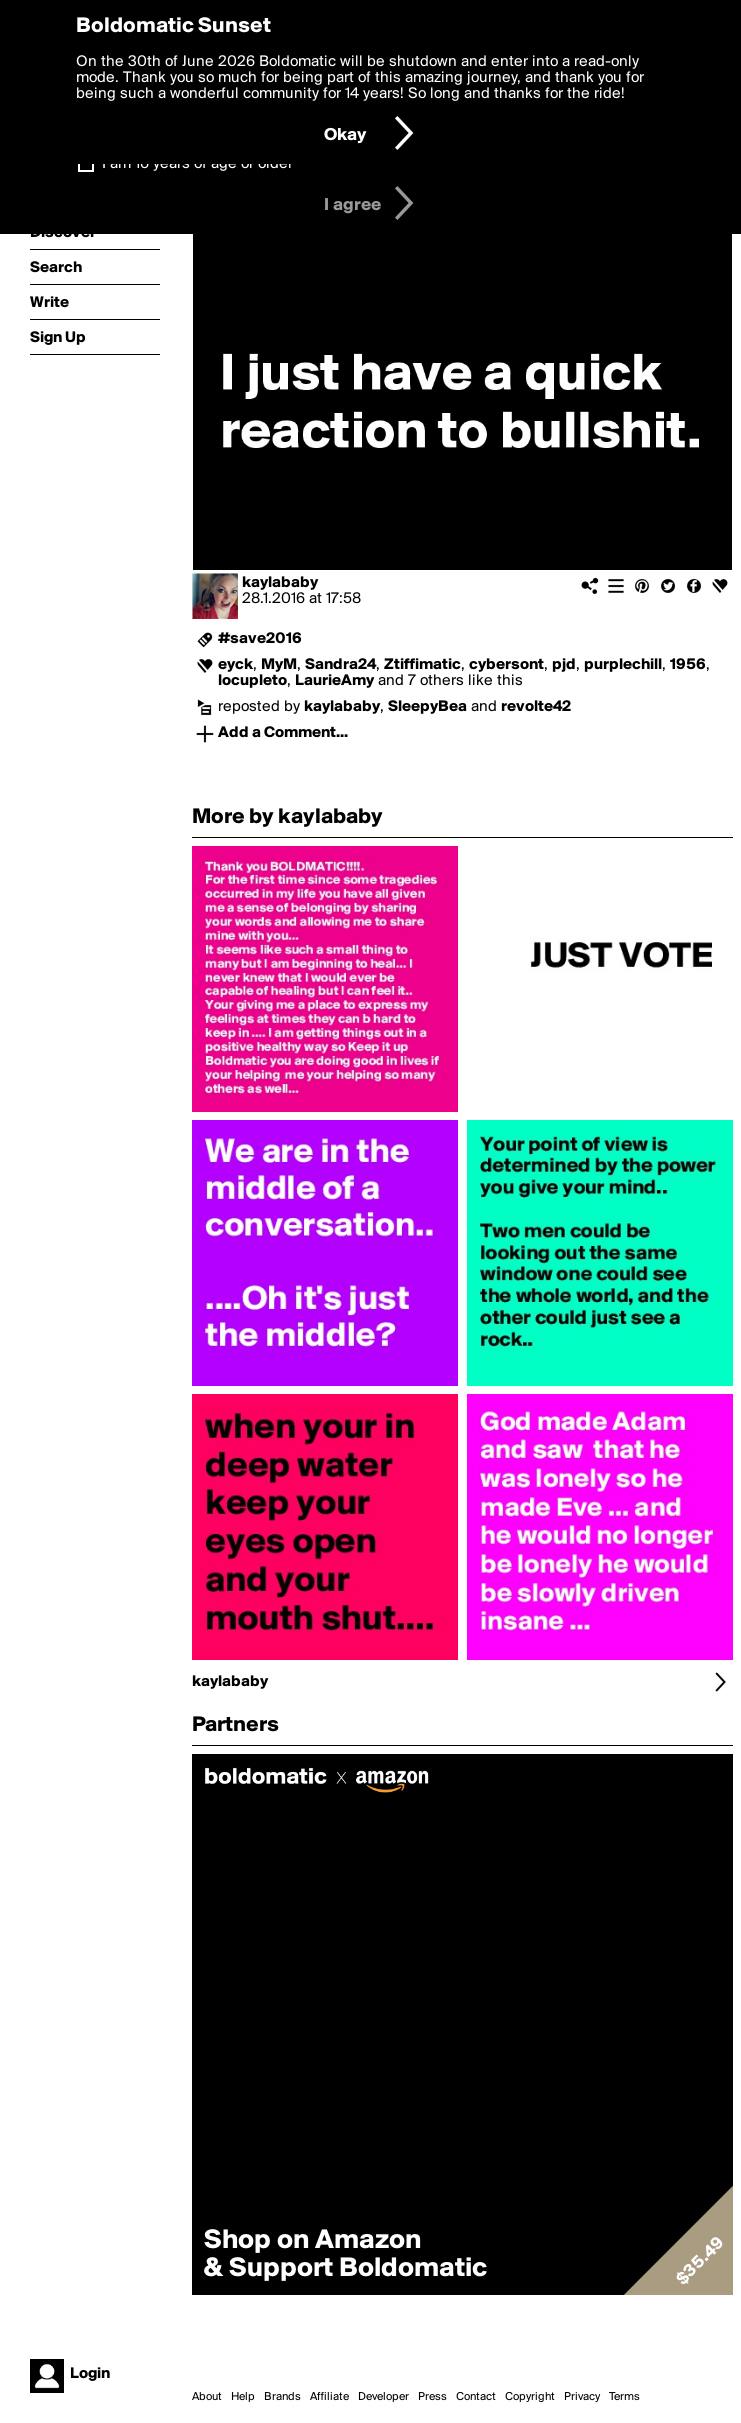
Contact (476, 2397)
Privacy (582, 2397)
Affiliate (329, 2397)
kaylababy (280, 583)
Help (243, 2397)
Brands (282, 2397)
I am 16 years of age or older (197, 164)
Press (432, 2397)
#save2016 (260, 639)
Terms (624, 2397)
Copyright (530, 2397)
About (207, 2397)
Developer (383, 2397)
